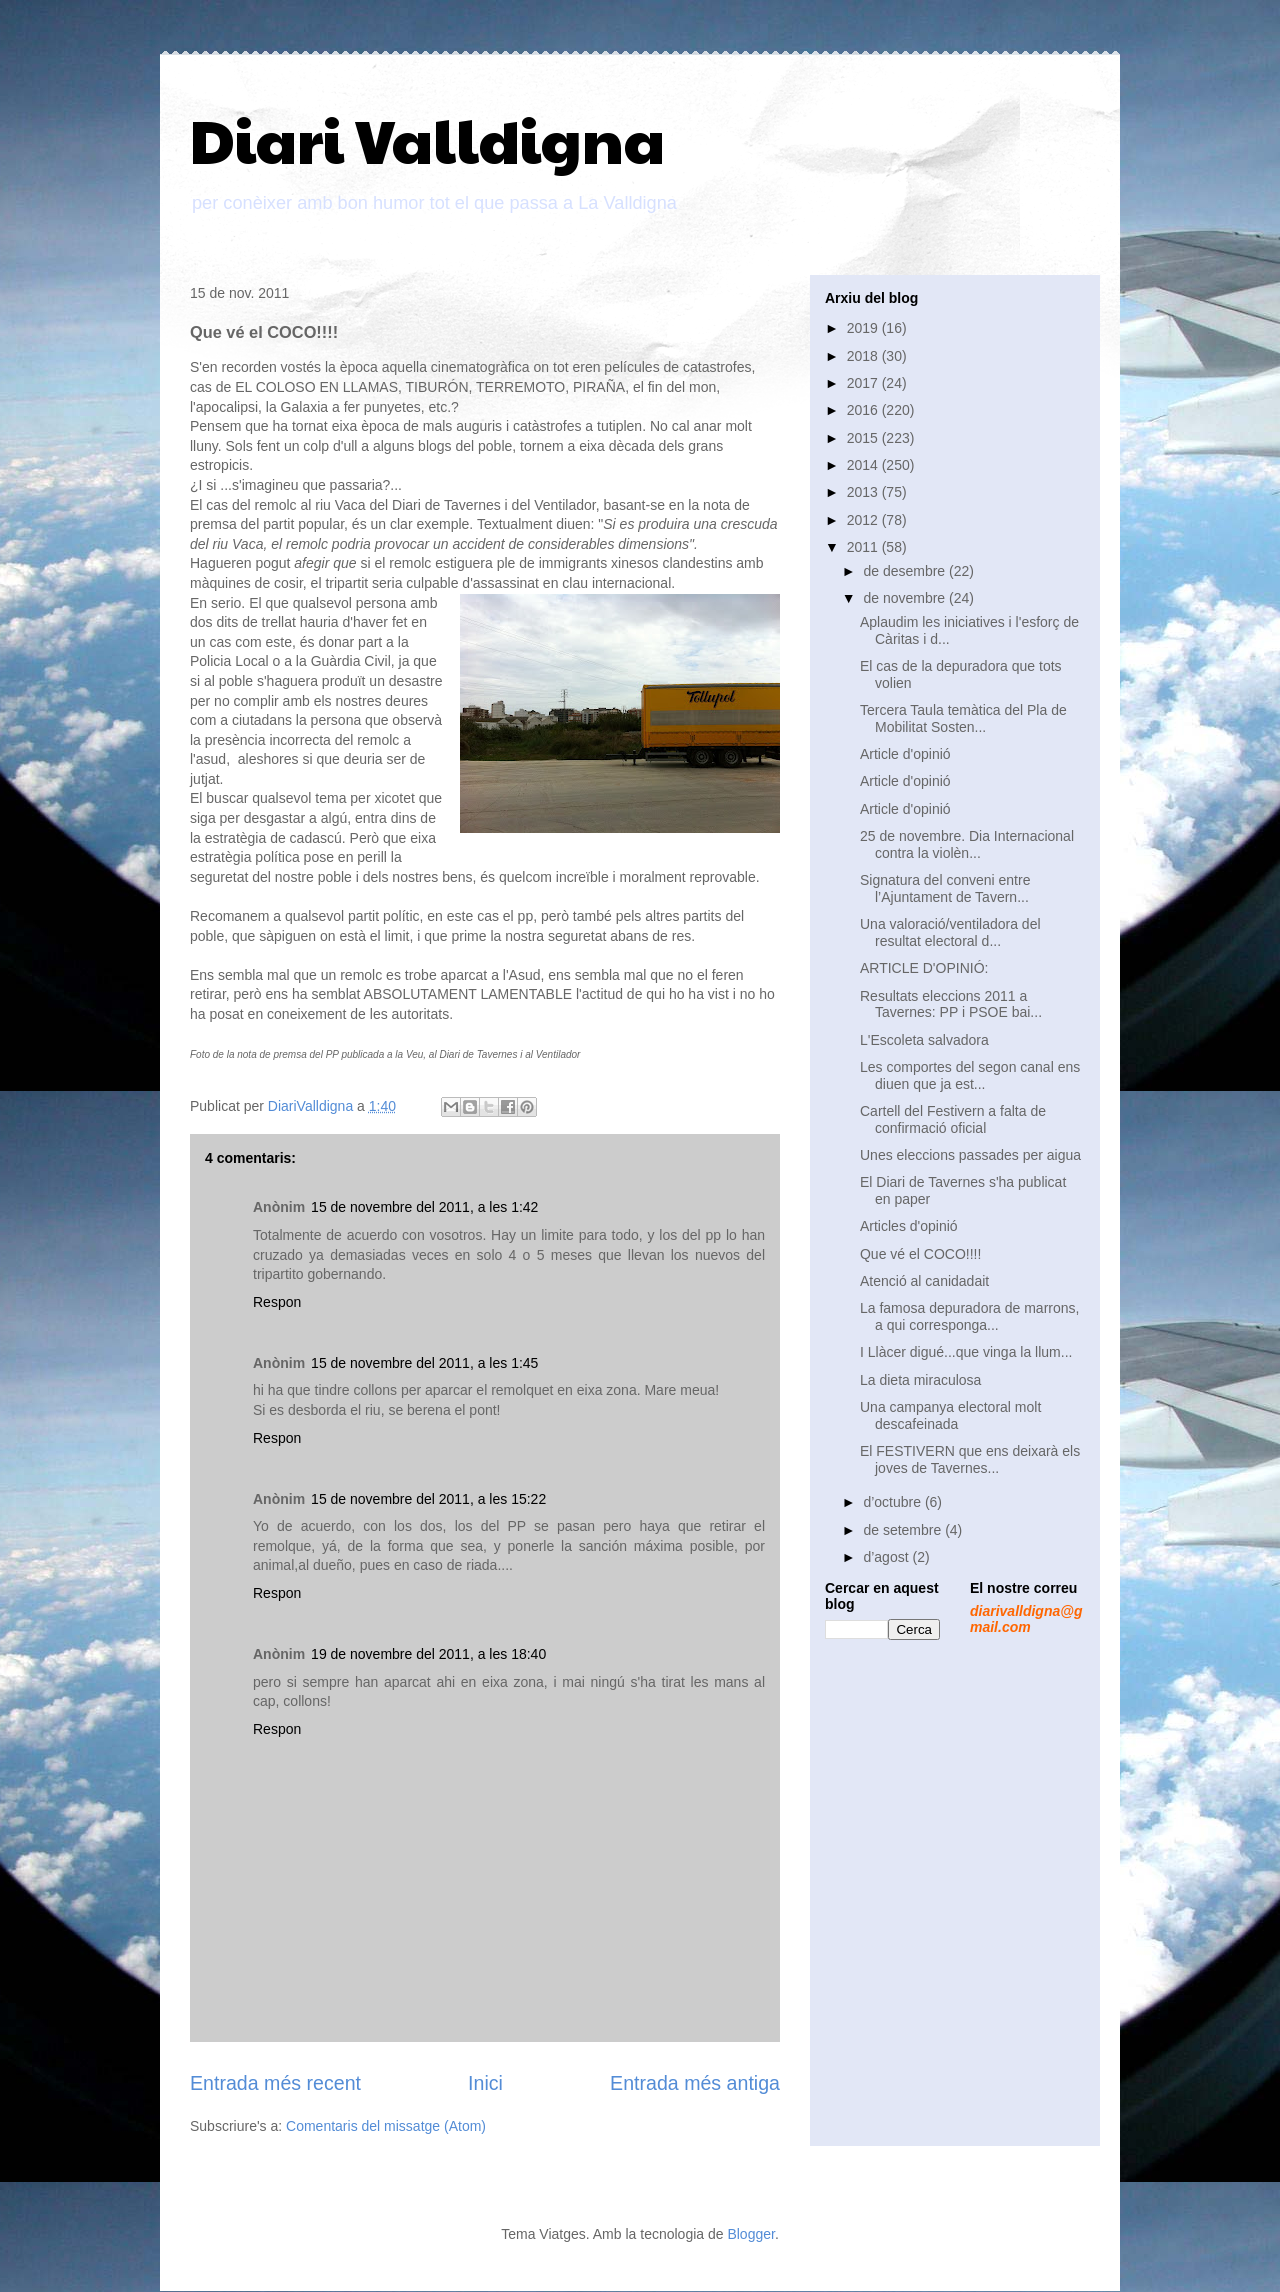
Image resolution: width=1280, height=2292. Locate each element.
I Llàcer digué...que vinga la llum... (966, 1352)
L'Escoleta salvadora (924, 1040)
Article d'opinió (905, 754)
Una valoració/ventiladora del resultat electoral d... (950, 932)
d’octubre (893, 1502)
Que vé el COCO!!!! (920, 1254)
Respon (277, 1302)
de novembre (906, 598)
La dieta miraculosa (920, 1380)
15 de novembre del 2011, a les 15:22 (428, 1499)
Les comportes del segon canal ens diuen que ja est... (970, 1075)
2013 (864, 492)
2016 (864, 410)
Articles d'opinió (909, 1226)
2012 (864, 520)
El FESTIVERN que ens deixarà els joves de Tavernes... (970, 1459)
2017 (864, 383)
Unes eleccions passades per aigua (970, 1155)
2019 (864, 328)
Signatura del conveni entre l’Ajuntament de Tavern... (945, 888)
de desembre (906, 571)
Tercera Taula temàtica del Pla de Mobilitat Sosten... (963, 718)
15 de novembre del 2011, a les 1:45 (424, 1363)
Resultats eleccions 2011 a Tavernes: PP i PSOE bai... (951, 1004)
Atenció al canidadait (924, 1281)
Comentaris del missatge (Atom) (386, 2126)
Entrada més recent (275, 2083)
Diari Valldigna (427, 139)
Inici (485, 2083)
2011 (864, 547)
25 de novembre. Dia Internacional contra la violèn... (967, 844)
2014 (864, 465)
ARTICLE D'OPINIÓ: (924, 968)
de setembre (904, 1530)
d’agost (887, 1557)
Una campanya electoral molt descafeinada (950, 1415)
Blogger (750, 2234)
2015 (864, 438)
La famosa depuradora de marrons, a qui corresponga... (969, 1316)
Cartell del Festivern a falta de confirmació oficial (953, 1119)
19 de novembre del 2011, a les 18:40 (428, 1654)
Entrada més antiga (695, 2083)
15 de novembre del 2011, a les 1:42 (424, 1207)
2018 (864, 356)
